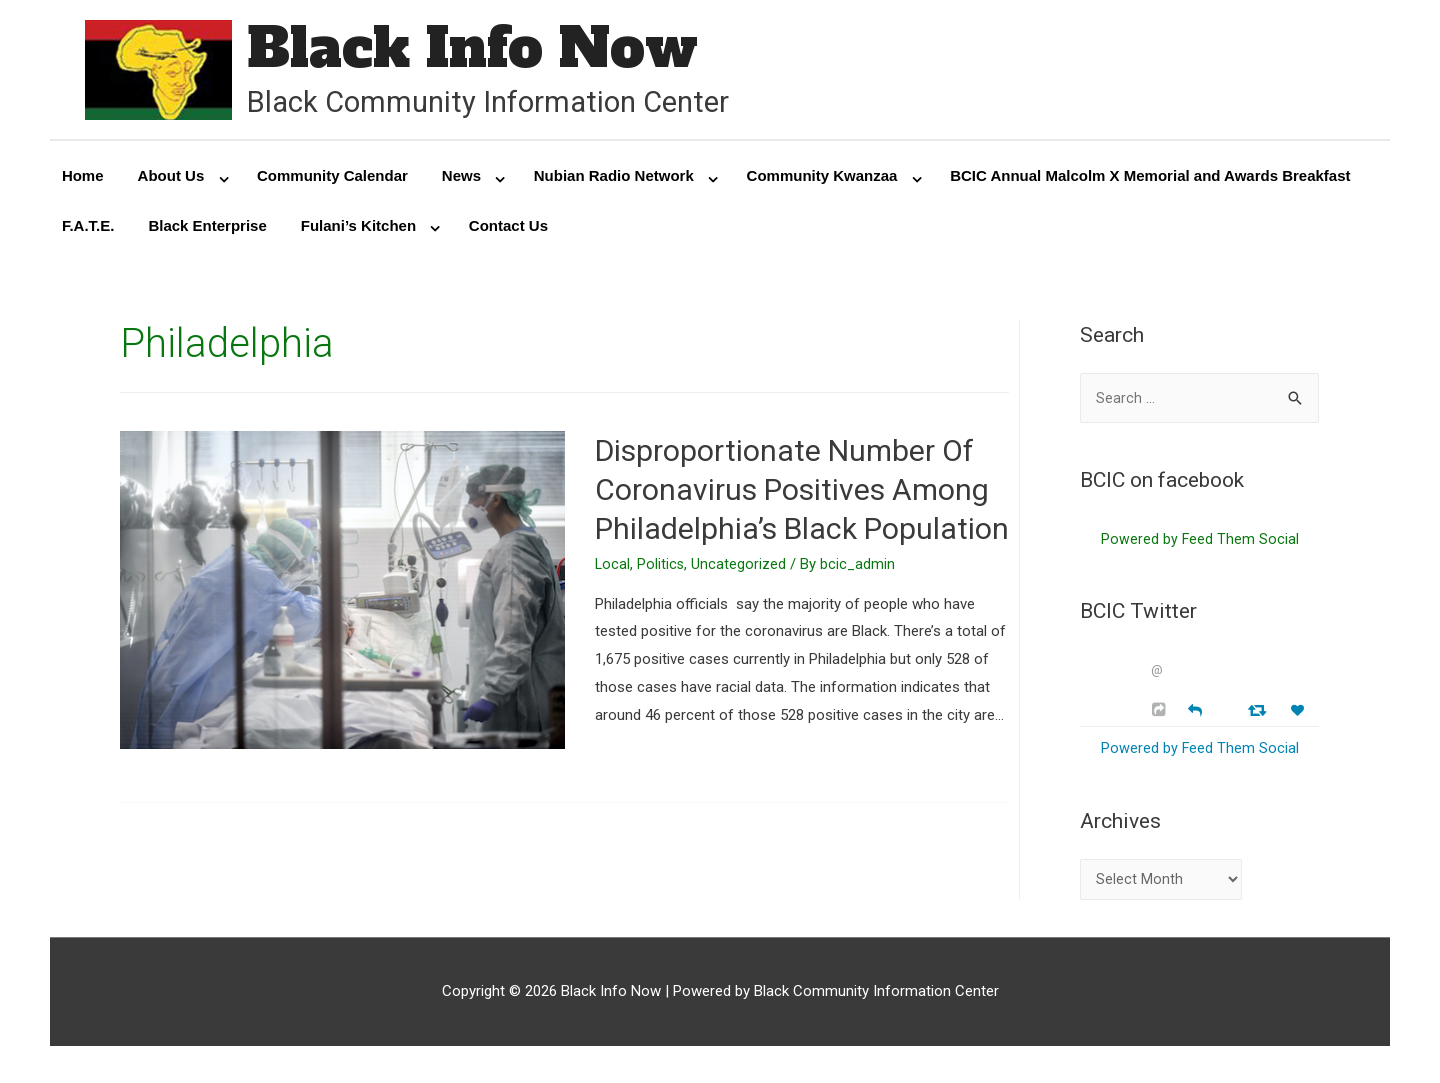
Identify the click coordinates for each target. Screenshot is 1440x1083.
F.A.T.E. (88, 229)
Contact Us (508, 229)
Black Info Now (485, 49)
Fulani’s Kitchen (358, 229)
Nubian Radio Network (614, 179)
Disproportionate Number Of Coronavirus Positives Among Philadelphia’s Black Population (802, 493)
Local (613, 568)
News (461, 179)
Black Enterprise (207, 229)
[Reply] (1195, 716)
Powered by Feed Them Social (1199, 546)
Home (83, 179)
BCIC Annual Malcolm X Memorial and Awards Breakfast (1150, 179)
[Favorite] (1300, 718)
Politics (662, 568)
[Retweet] (1259, 717)
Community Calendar (332, 179)
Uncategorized (740, 568)
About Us (171, 179)
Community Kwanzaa (822, 179)
